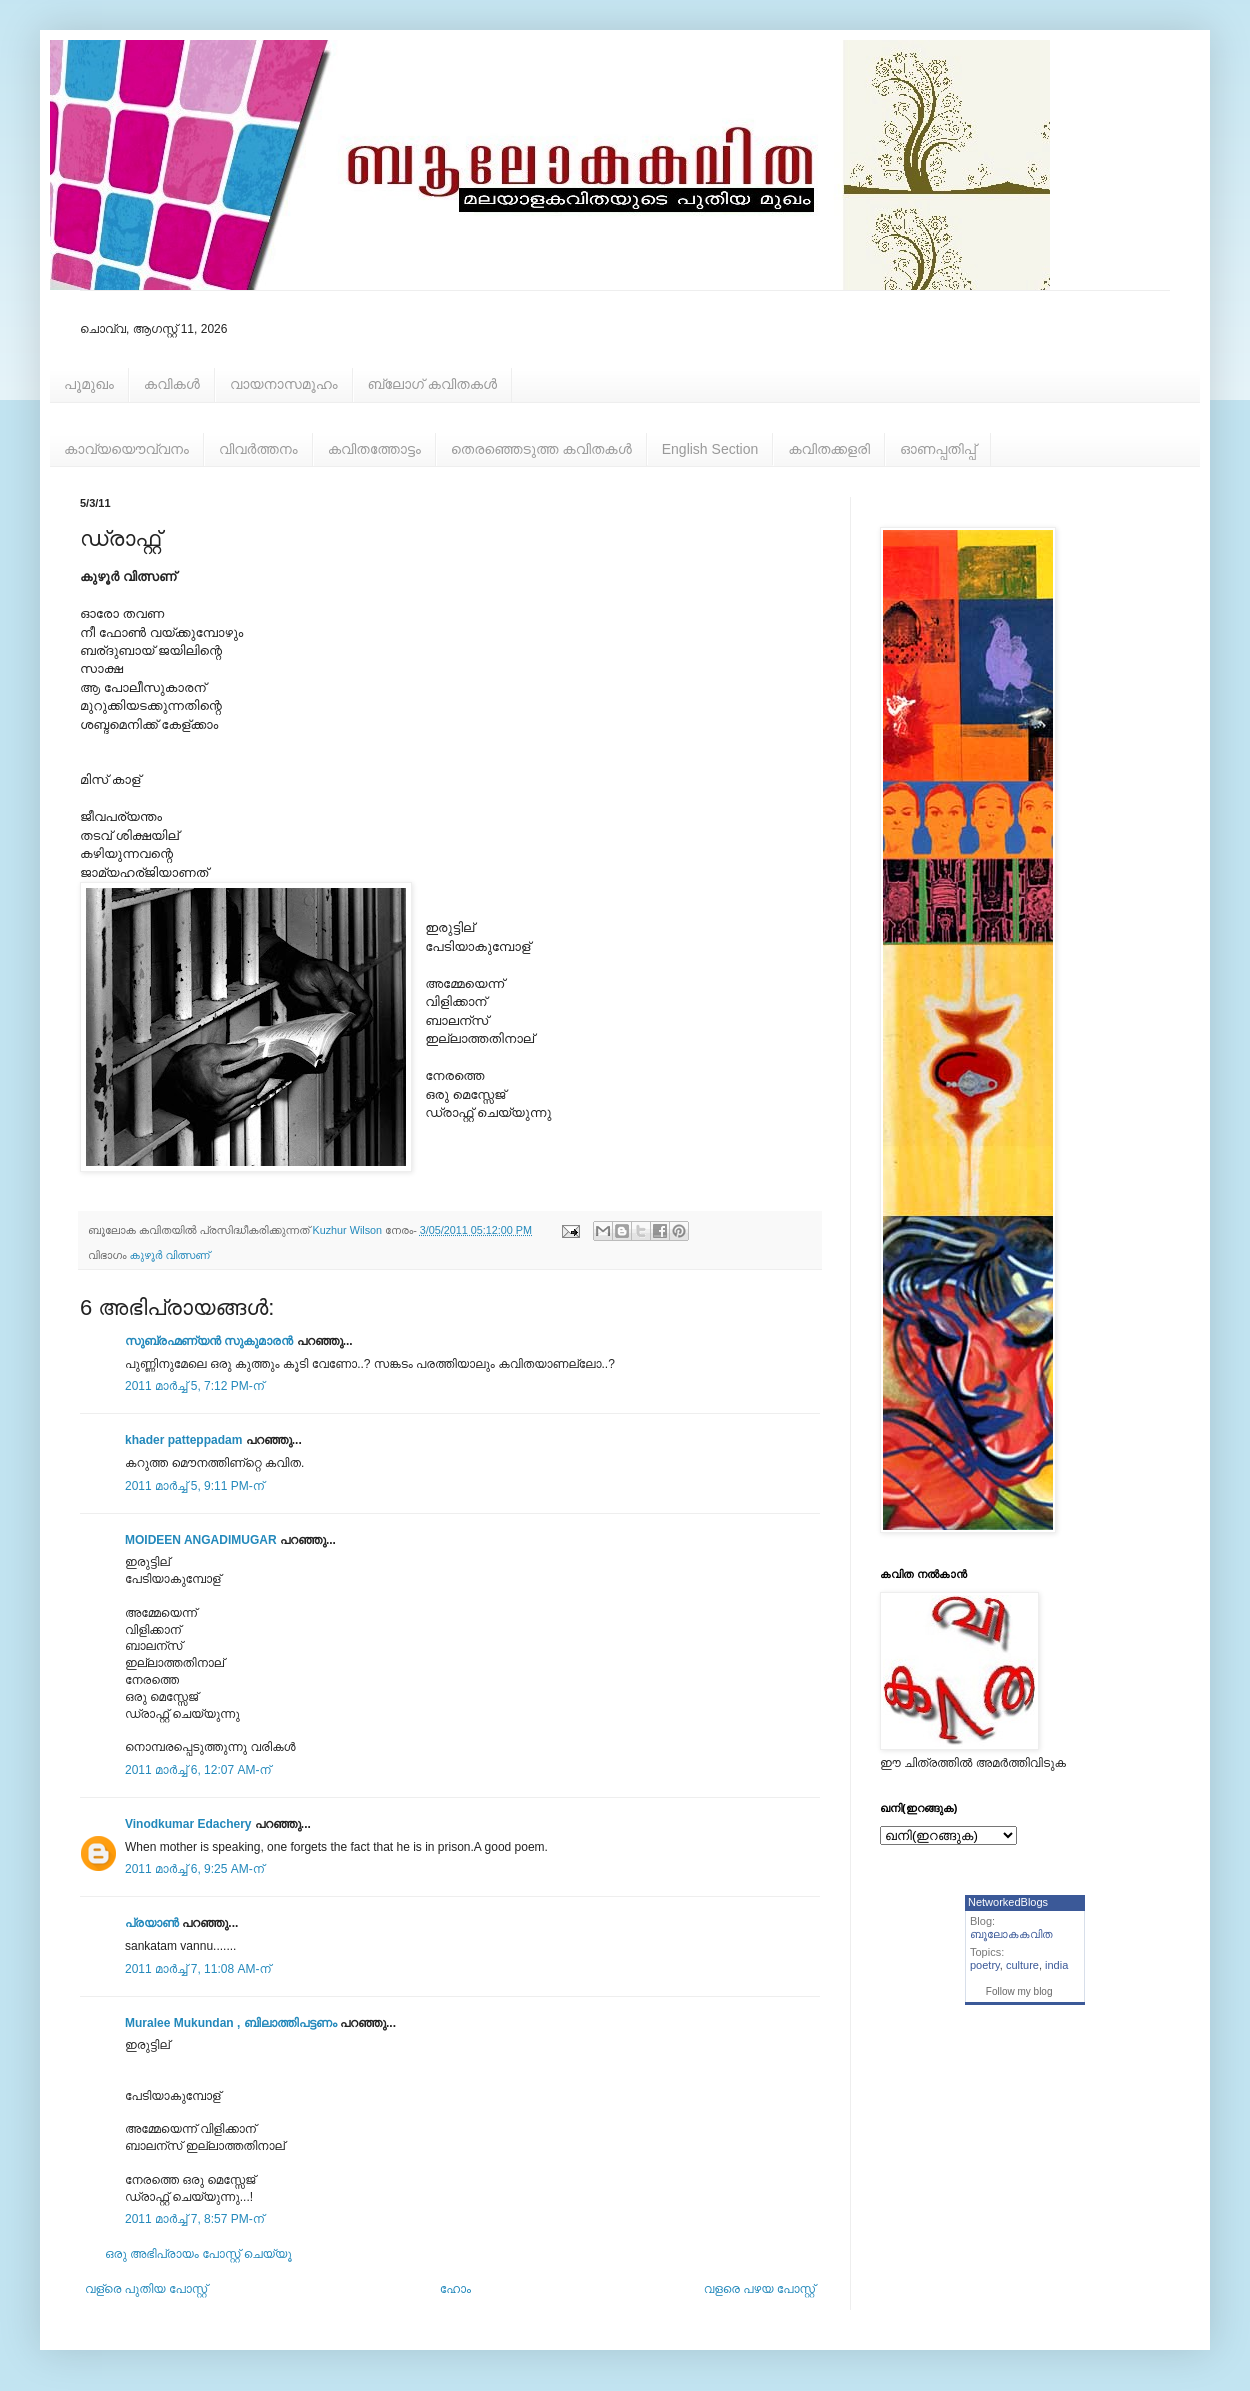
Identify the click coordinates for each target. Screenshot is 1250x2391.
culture (1022, 1965)
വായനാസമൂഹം (284, 384)
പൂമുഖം (89, 384)
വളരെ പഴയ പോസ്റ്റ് (759, 2289)
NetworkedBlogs (1008, 1902)
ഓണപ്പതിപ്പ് (938, 449)
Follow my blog (1019, 1991)
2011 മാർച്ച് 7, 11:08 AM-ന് (198, 1969)
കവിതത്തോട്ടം (374, 449)
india (1056, 1965)
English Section (710, 449)
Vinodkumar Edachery (188, 1824)
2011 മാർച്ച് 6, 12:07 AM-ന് (198, 1770)
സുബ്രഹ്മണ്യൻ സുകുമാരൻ (209, 1341)
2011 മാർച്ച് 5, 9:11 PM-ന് (194, 1486)
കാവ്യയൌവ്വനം (126, 449)
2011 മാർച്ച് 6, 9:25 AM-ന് (194, 1869)
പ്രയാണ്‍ (152, 1923)
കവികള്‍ (172, 384)
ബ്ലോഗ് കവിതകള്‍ (432, 384)
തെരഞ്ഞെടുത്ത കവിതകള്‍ (541, 449)
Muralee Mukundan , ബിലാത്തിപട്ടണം (232, 2023)
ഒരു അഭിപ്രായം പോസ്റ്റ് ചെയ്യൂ (198, 2254)
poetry (985, 1965)
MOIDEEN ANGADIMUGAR (201, 1540)
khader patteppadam (183, 1440)
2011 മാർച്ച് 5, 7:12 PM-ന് (194, 1386)
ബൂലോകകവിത (1011, 1934)
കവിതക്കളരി (829, 449)
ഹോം (455, 2289)
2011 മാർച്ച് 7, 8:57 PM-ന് (194, 2219)
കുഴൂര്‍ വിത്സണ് (170, 1255)
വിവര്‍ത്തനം (258, 449)
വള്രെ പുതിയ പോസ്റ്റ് (146, 2289)
